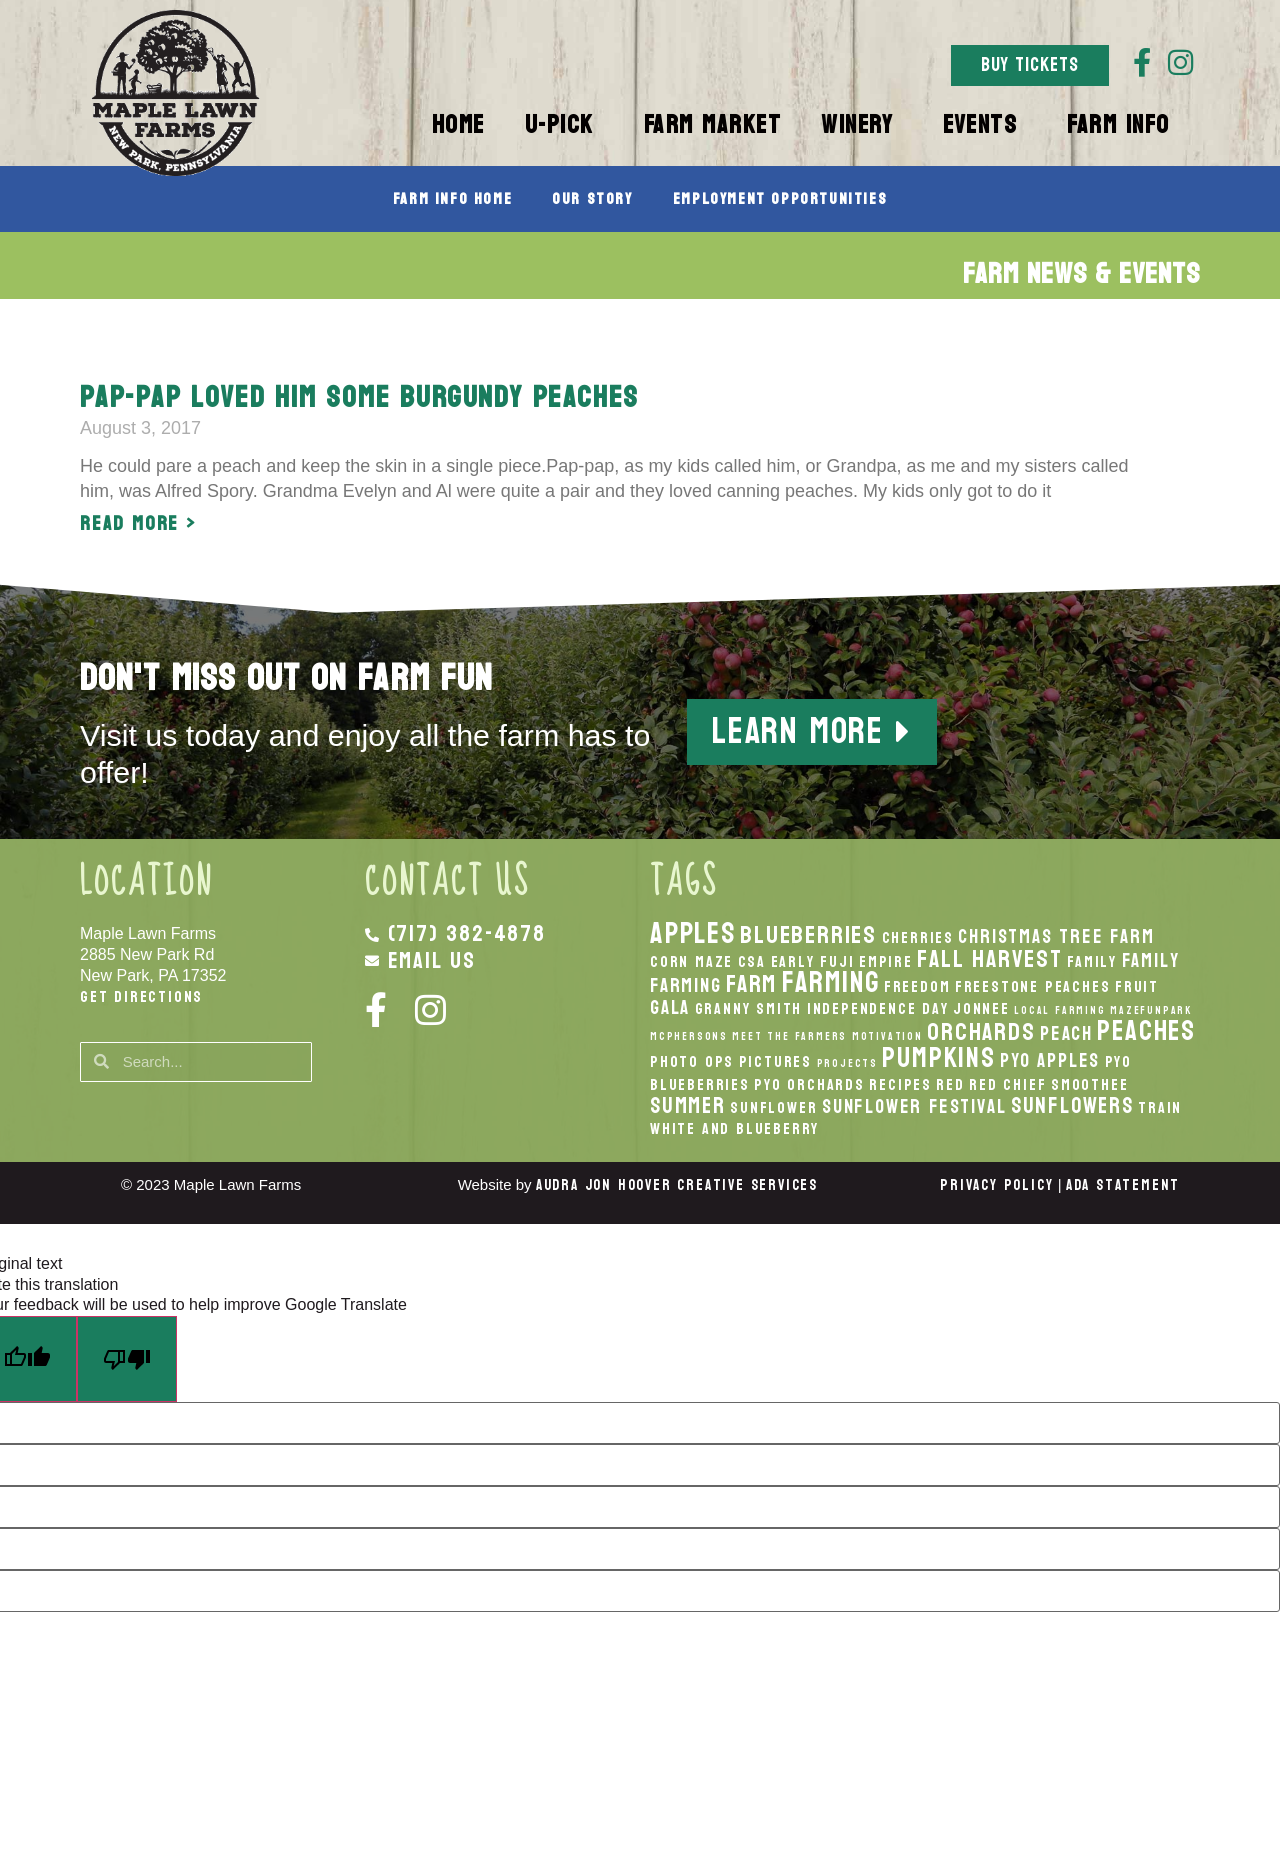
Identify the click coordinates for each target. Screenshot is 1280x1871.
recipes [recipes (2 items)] (900, 1085)
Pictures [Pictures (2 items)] (775, 1062)
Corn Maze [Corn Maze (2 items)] (691, 962)
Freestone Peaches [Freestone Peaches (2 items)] (1033, 987)
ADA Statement (1123, 1185)
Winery (862, 125)
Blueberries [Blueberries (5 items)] (808, 935)
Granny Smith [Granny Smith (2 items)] (749, 1009)
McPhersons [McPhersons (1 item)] (689, 1036)
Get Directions (141, 996)
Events (985, 125)
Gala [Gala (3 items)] (670, 1007)
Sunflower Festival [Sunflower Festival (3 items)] (914, 1106)
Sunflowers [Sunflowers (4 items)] (1072, 1106)
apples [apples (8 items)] (693, 933)
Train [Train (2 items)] (1160, 1108)
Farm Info (1123, 125)
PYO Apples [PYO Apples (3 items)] (1050, 1060)
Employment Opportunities (780, 198)
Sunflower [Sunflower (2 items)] (773, 1108)
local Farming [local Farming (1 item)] (1059, 1010)
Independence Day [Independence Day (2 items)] (878, 1009)
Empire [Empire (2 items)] (886, 962)
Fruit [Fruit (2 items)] (1137, 987)
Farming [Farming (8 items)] (831, 982)
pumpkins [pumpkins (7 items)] (938, 1058)
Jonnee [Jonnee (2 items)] (981, 1009)
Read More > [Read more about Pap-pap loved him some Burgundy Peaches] (138, 524)
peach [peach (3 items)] (1066, 1033)
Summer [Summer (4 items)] (688, 1106)
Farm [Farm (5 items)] (751, 984)
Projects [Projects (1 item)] (847, 1063)
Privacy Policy (996, 1185)
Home (458, 125)
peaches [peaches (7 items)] (1146, 1031)
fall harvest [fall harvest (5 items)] (990, 959)
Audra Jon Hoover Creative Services (677, 1185)
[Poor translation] (127, 1360)
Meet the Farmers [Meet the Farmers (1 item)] (789, 1036)
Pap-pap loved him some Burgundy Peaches (359, 397)
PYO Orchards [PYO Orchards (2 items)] (809, 1085)
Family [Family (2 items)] (1092, 962)
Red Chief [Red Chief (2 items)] (1007, 1085)
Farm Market (713, 125)
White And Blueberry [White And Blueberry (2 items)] (734, 1129)
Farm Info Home (452, 198)
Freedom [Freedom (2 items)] (917, 987)
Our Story (592, 198)
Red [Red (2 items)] (950, 1085)
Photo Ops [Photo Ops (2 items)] (692, 1062)
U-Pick (564, 125)
